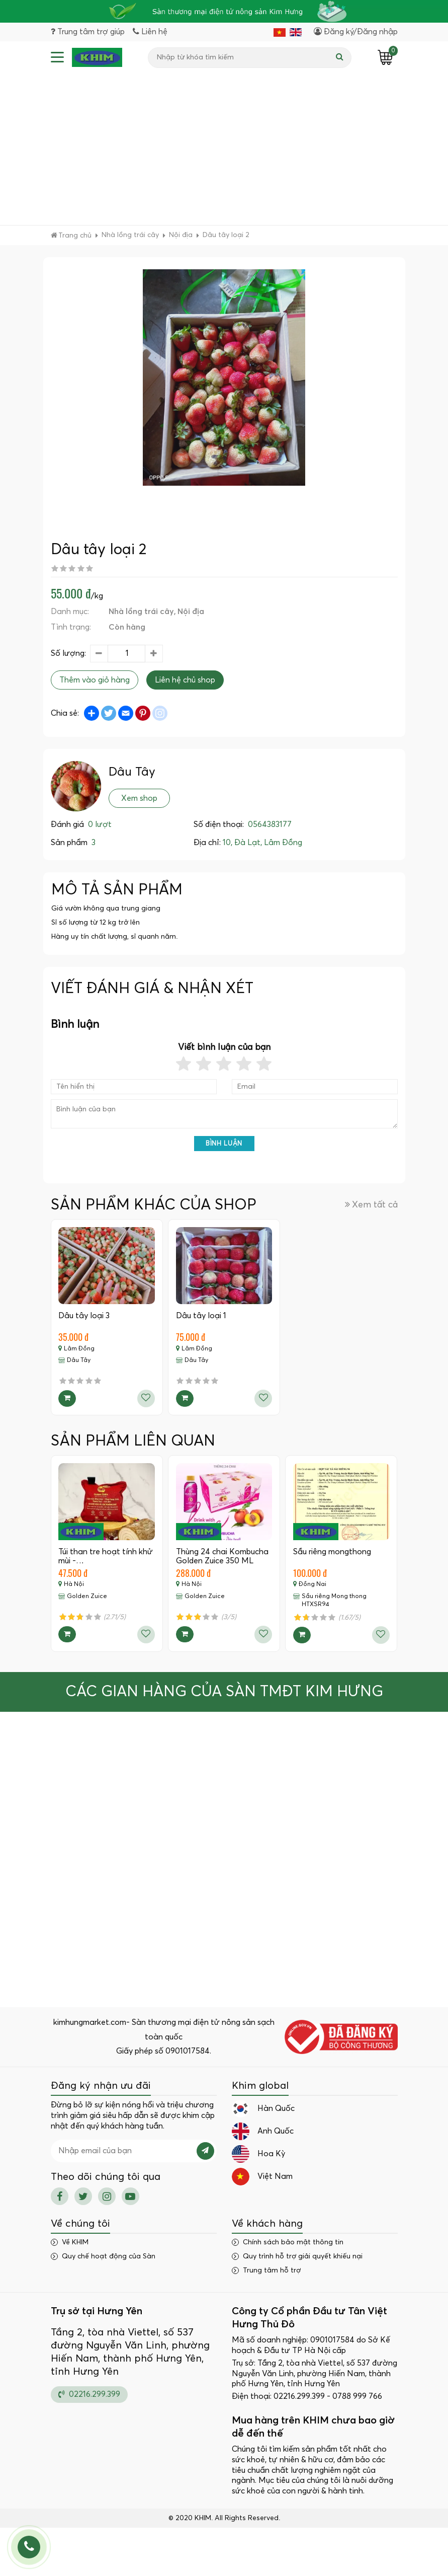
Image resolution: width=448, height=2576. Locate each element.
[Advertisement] (224, 149)
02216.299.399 (89, 2394)
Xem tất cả (371, 1204)
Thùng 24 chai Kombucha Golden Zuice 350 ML (222, 1556)
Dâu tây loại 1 (201, 1316)
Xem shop (139, 798)
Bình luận (224, 1144)
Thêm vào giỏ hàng (94, 680)
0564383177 (270, 825)
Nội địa (190, 612)
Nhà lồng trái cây (141, 612)
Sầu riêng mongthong (332, 1552)
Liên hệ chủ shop (185, 680)
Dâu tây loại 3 (84, 1316)
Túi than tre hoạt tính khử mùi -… (106, 1556)
